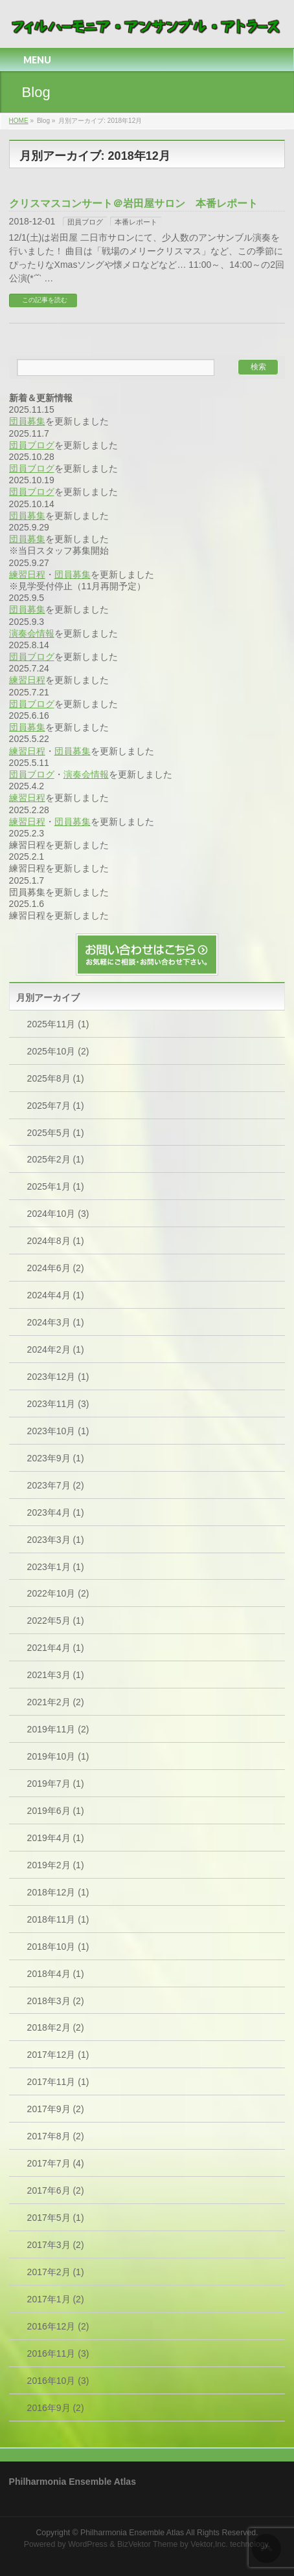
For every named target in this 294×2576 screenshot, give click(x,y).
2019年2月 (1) (55, 1865)
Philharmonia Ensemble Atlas (132, 2532)
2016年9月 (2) (55, 2408)
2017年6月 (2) (55, 2190)
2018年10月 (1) (58, 1946)
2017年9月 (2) (55, 2109)
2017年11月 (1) (58, 2082)
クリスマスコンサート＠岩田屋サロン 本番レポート (133, 203)
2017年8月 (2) (55, 2136)
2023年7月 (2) (55, 1485)
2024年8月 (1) (55, 1241)
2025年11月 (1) (58, 1024)
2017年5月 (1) (55, 2217)
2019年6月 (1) (55, 1811)
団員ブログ (85, 222)
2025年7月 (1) (55, 1105)
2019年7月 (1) (55, 1783)
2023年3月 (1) (55, 1539)
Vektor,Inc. (209, 2544)
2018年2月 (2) (55, 2027)
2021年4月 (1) (55, 1648)
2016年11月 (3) (58, 2353)
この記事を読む (44, 299)
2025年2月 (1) (55, 1159)
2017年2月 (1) (55, 2272)
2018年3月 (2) (55, 2001)
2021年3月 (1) (55, 1675)
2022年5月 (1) (55, 1620)
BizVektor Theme (147, 2544)
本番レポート (136, 222)
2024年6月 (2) (55, 1268)
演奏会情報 (31, 633)
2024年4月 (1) (55, 1295)
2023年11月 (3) (58, 1404)
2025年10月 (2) (58, 1051)
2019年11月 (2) (58, 1729)
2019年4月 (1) (55, 1838)
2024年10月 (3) (58, 1213)
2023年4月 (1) (55, 1512)
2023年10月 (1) (58, 1431)
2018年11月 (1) (58, 1919)
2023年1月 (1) (55, 1567)
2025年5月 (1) (55, 1133)
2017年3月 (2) (55, 2245)
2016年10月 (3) (58, 2380)
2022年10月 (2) (58, 1593)
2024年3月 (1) (55, 1322)
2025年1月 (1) (55, 1186)
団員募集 (27, 421)
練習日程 (27, 574)
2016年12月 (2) (58, 2326)
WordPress (87, 2544)
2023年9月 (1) (55, 1458)
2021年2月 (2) (55, 1702)
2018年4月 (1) (55, 1974)
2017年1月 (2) (55, 2299)
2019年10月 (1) (58, 1756)
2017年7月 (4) (55, 2163)
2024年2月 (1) (55, 1349)
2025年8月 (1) (55, 1078)
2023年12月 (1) (58, 1376)
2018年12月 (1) (58, 1892)
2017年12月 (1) (58, 2054)
